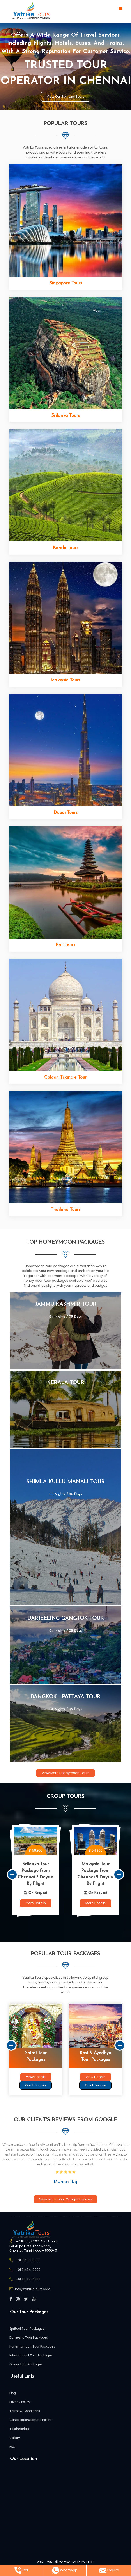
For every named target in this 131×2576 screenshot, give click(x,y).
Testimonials (19, 2429)
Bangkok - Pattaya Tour (65, 1696)
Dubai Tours (66, 813)
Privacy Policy (19, 2402)
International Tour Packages (30, 2355)
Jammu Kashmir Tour (65, 1304)
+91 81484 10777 (28, 2270)
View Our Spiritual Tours (66, 96)
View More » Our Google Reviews (65, 2199)
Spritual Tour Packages (26, 2328)
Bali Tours (65, 945)
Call (21, 2570)
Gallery (14, 2438)
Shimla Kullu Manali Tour (65, 1482)
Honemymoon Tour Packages (32, 2346)
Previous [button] (12, 1874)
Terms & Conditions (24, 2411)
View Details (36, 2077)
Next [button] (118, 1874)
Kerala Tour (65, 1382)
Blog (12, 2393)
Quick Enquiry (35, 2085)
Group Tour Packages (25, 2364)
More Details (36, 1903)
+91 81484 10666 (28, 2260)
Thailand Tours (65, 1210)
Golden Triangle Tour (65, 1077)
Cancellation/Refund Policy (30, 2420)
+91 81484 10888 (28, 2279)
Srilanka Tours (65, 415)
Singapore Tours (65, 283)
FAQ (12, 2447)
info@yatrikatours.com (32, 2289)
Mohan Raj (65, 2181)
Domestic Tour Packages (28, 2337)
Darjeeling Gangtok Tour (65, 1618)
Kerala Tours (65, 548)
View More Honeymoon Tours (65, 1772)
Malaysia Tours (65, 680)
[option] (36, 1870)
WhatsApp (64, 2570)
